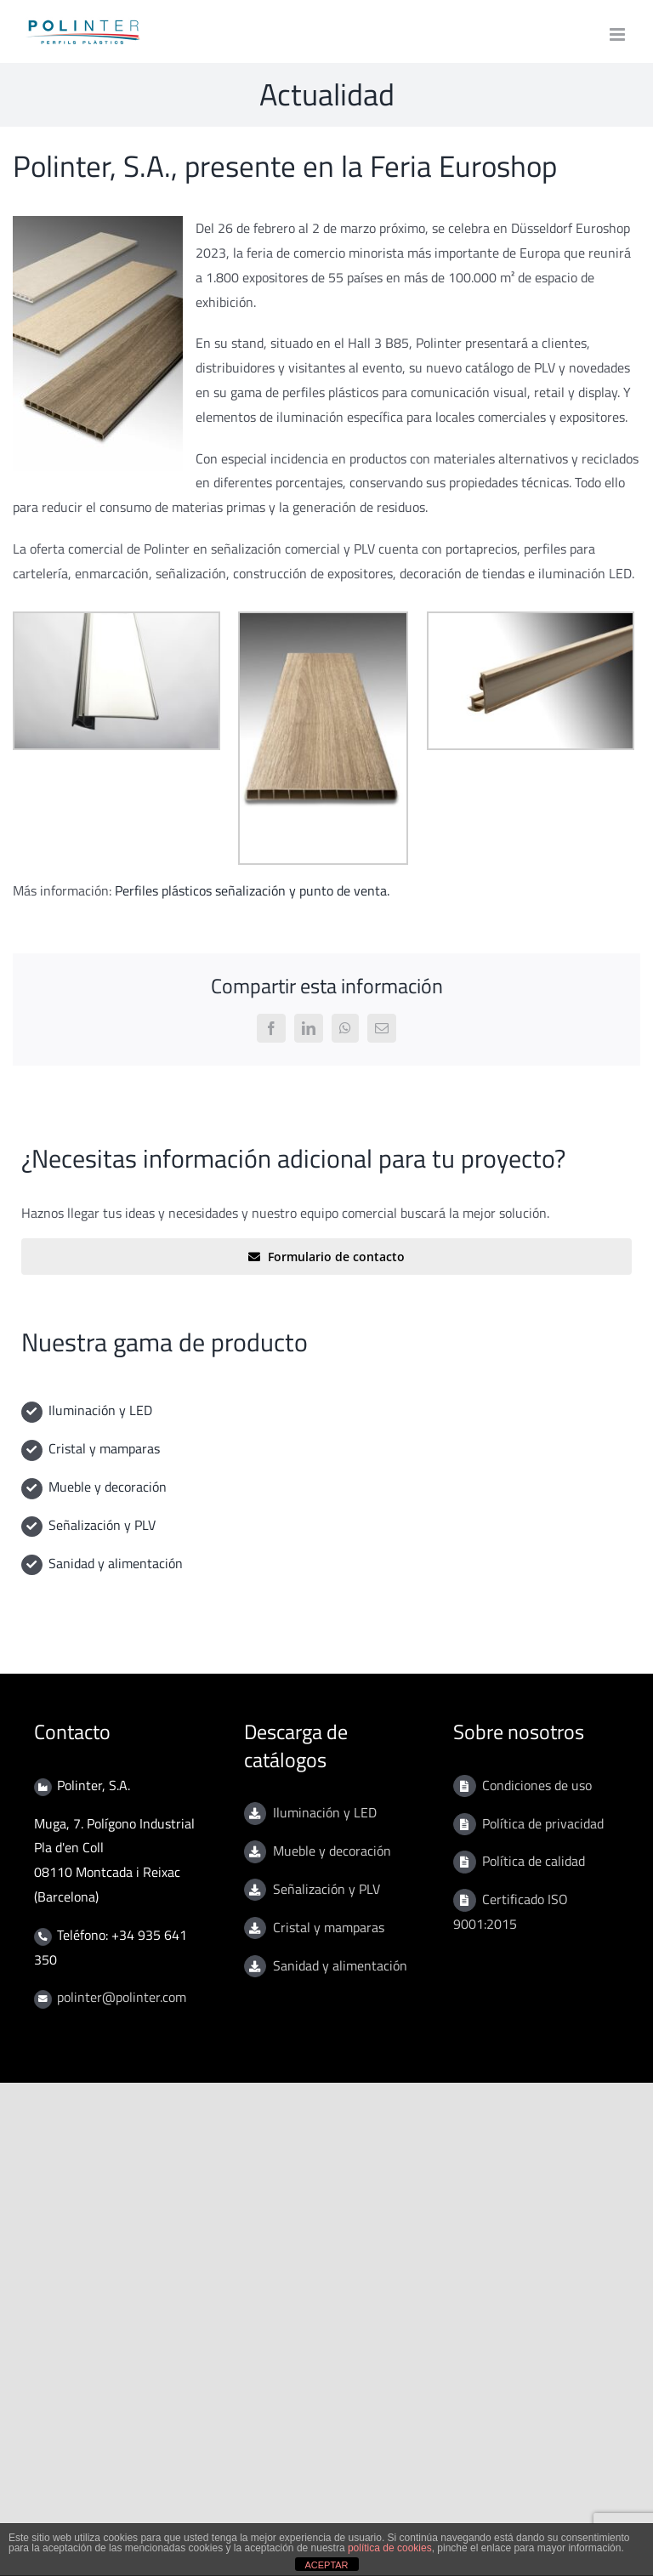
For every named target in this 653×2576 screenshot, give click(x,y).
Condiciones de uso (537, 1785)
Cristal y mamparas (104, 1448)
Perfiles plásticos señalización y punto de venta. (252, 890)
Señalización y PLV (102, 1525)
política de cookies (390, 2548)
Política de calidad (533, 1861)
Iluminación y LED (100, 1410)
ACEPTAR (326, 2565)
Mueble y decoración (107, 1486)
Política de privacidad (543, 1823)
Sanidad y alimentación (115, 1563)
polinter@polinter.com (121, 1997)
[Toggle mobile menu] (618, 34)
